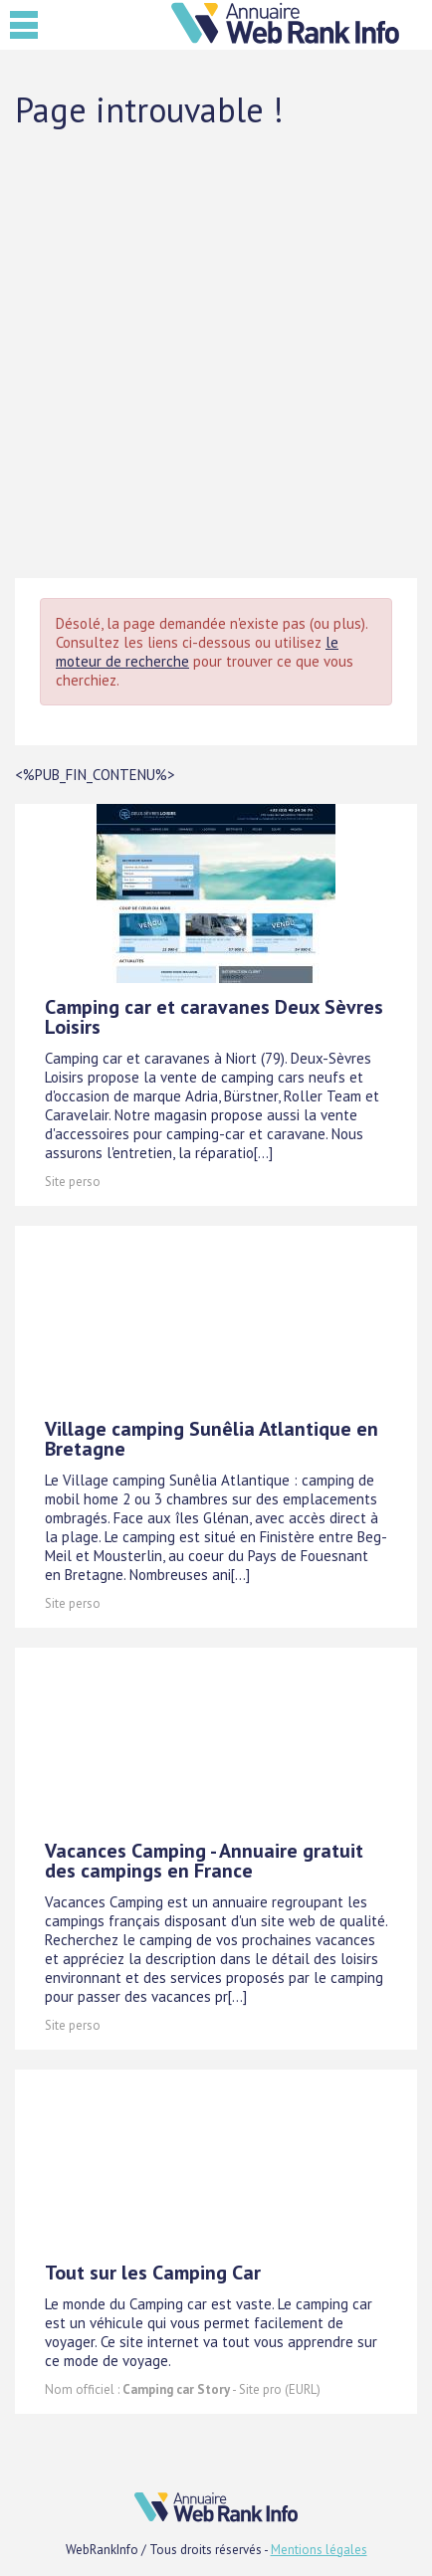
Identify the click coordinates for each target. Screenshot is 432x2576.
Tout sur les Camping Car (153, 2272)
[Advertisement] (216, 352)
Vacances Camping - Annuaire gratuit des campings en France (204, 1860)
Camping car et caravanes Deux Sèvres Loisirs (214, 1017)
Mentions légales (319, 2549)
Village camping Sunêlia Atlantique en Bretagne (211, 1439)
